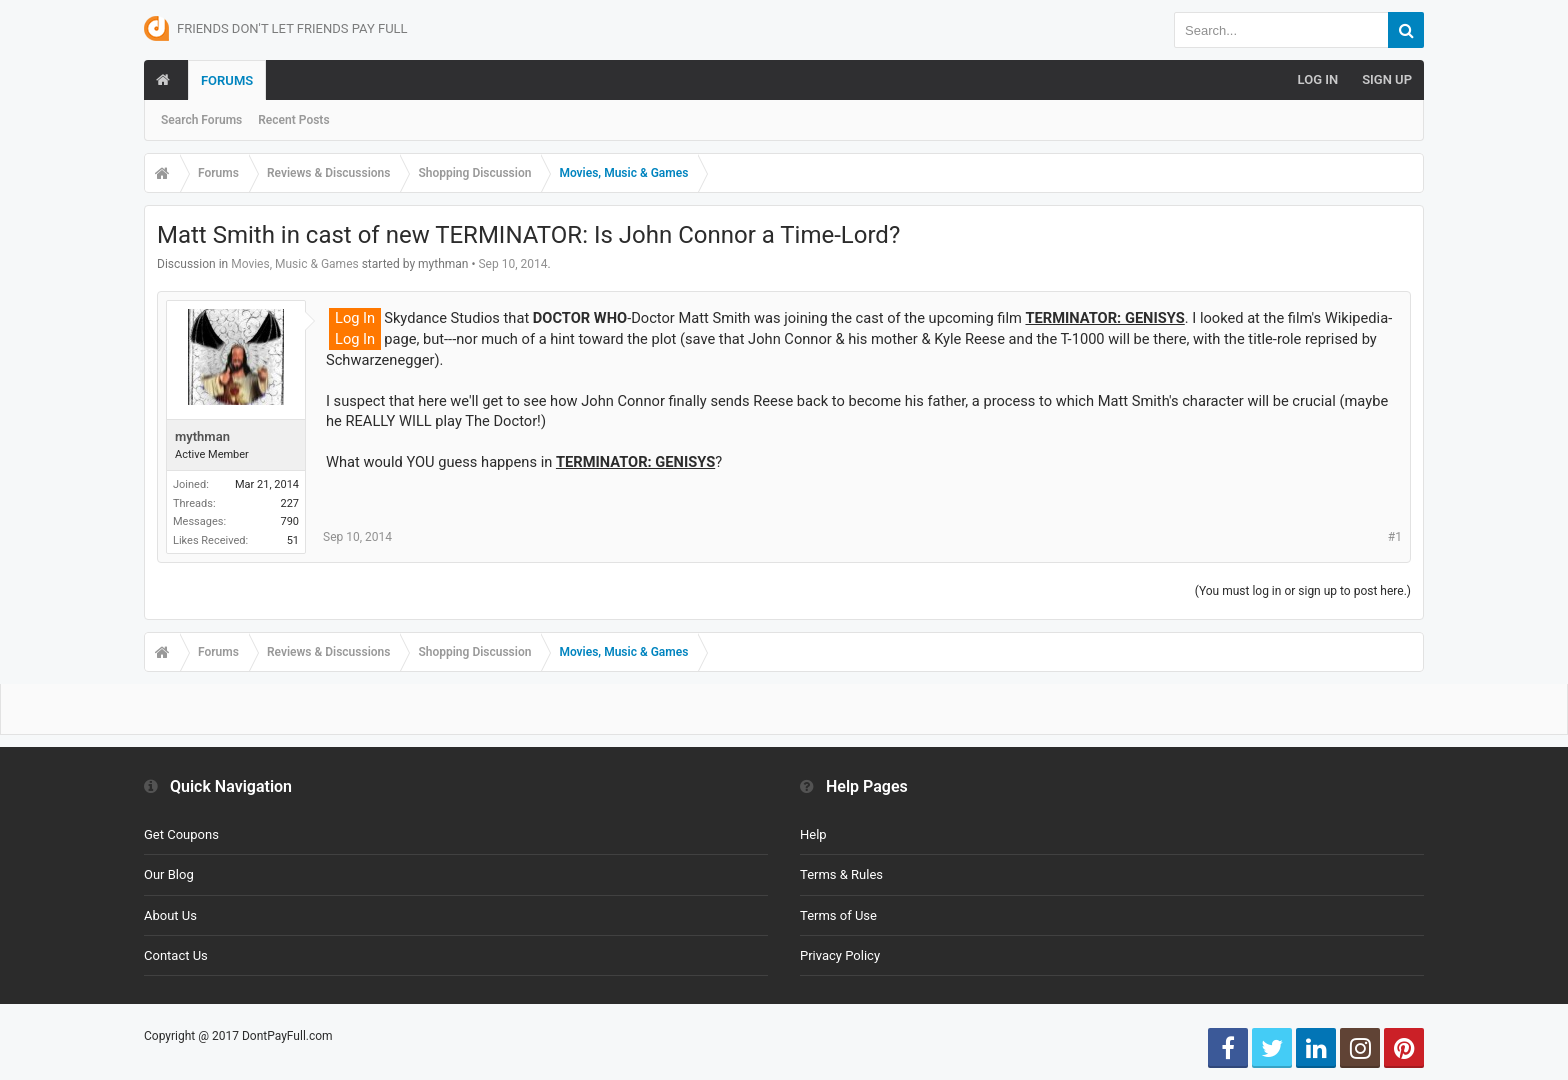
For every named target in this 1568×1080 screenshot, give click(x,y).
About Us (170, 915)
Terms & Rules (841, 874)
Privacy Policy (840, 955)
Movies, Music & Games (295, 264)
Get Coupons (181, 834)
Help (813, 834)
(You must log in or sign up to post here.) (1303, 591)
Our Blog (169, 874)
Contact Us (176, 955)
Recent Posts (293, 120)
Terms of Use (838, 915)
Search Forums (201, 120)
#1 (1395, 537)
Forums (227, 80)
